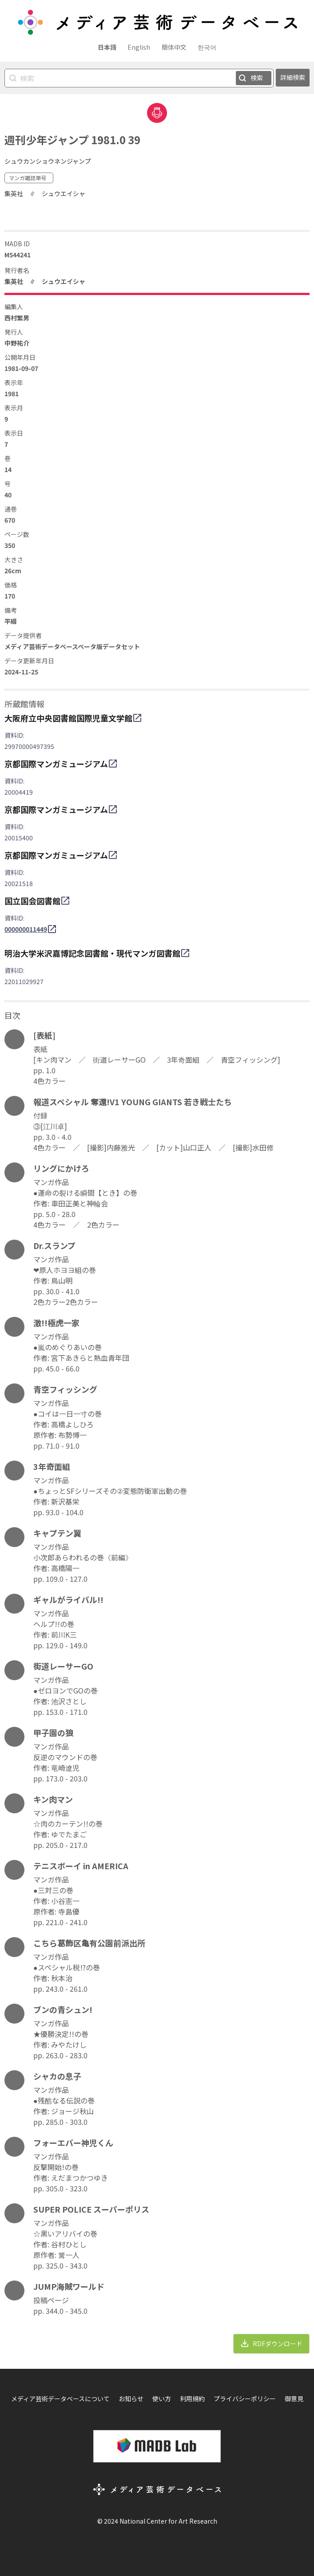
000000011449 (25, 929)
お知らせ (131, 2398)
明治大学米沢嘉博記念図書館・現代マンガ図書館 (92, 953)
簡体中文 (174, 47)
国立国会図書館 (32, 900)
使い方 (161, 2398)
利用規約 (192, 2398)
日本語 (107, 47)
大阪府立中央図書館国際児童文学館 (68, 718)
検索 (256, 77)
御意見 (294, 2398)
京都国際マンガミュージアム (56, 763)
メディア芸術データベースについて (60, 2398)
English (138, 47)
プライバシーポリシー (245, 2398)
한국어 (207, 47)
